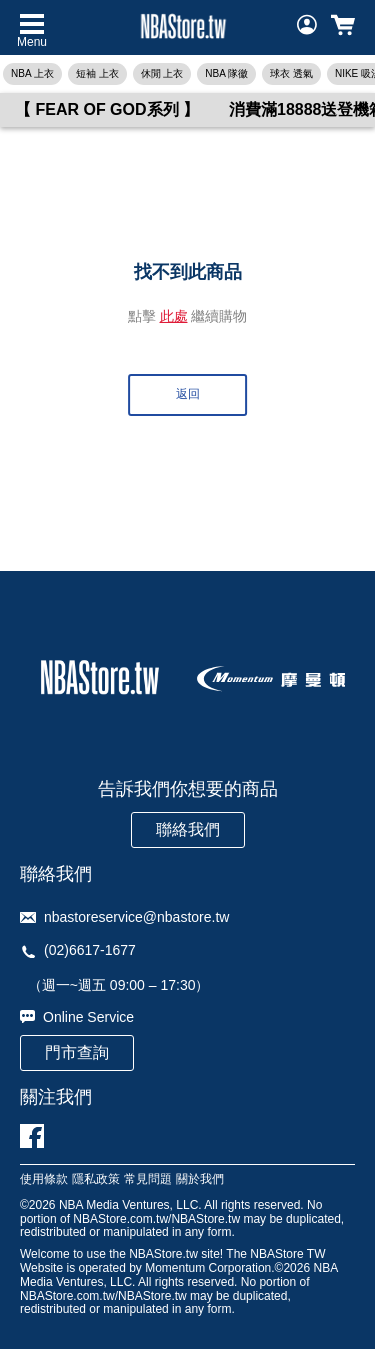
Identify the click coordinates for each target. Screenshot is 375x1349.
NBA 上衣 (32, 73)
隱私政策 (96, 1179)
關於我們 (200, 1179)
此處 (174, 316)
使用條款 (44, 1179)
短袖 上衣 (97, 73)
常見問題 (148, 1179)
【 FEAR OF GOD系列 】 (107, 109)
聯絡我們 (188, 829)
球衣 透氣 (291, 73)
